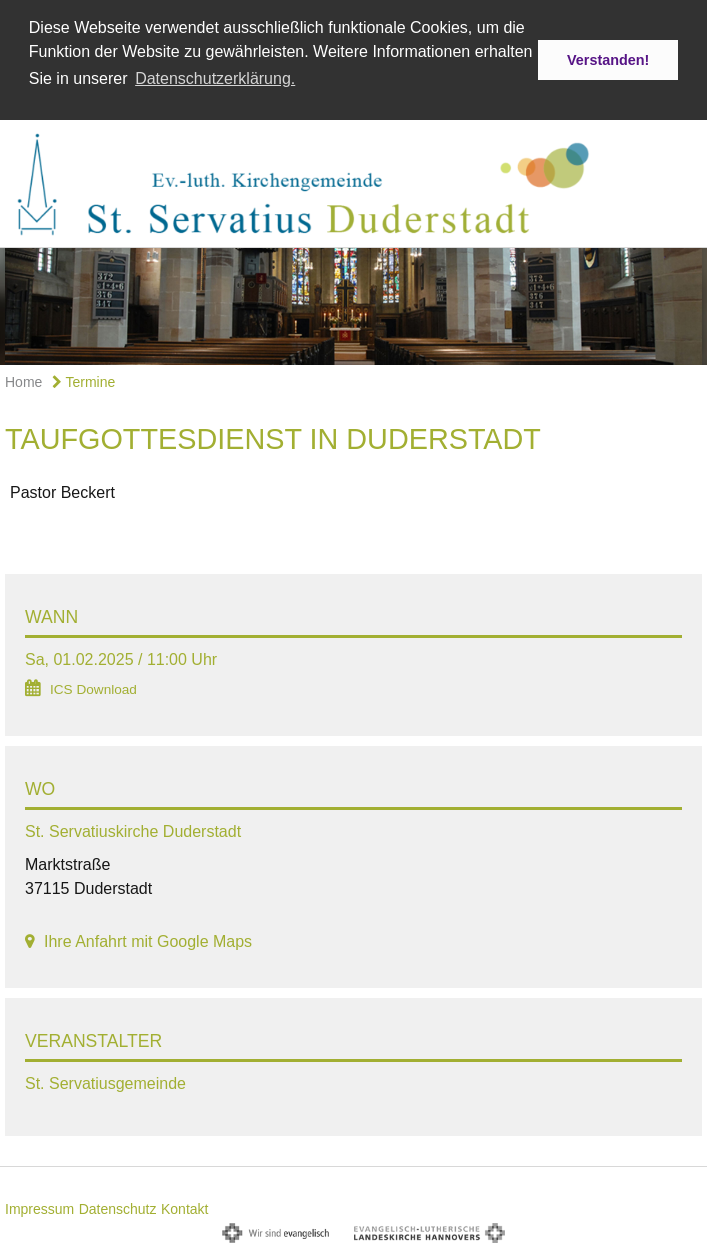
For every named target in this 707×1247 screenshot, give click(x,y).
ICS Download (93, 687)
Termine (83, 379)
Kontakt (184, 1206)
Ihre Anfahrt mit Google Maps (148, 939)
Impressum (39, 1206)
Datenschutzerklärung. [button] (215, 78)
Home (23, 379)
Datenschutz (118, 1206)
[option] (353, 304)
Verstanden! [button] (608, 60)
